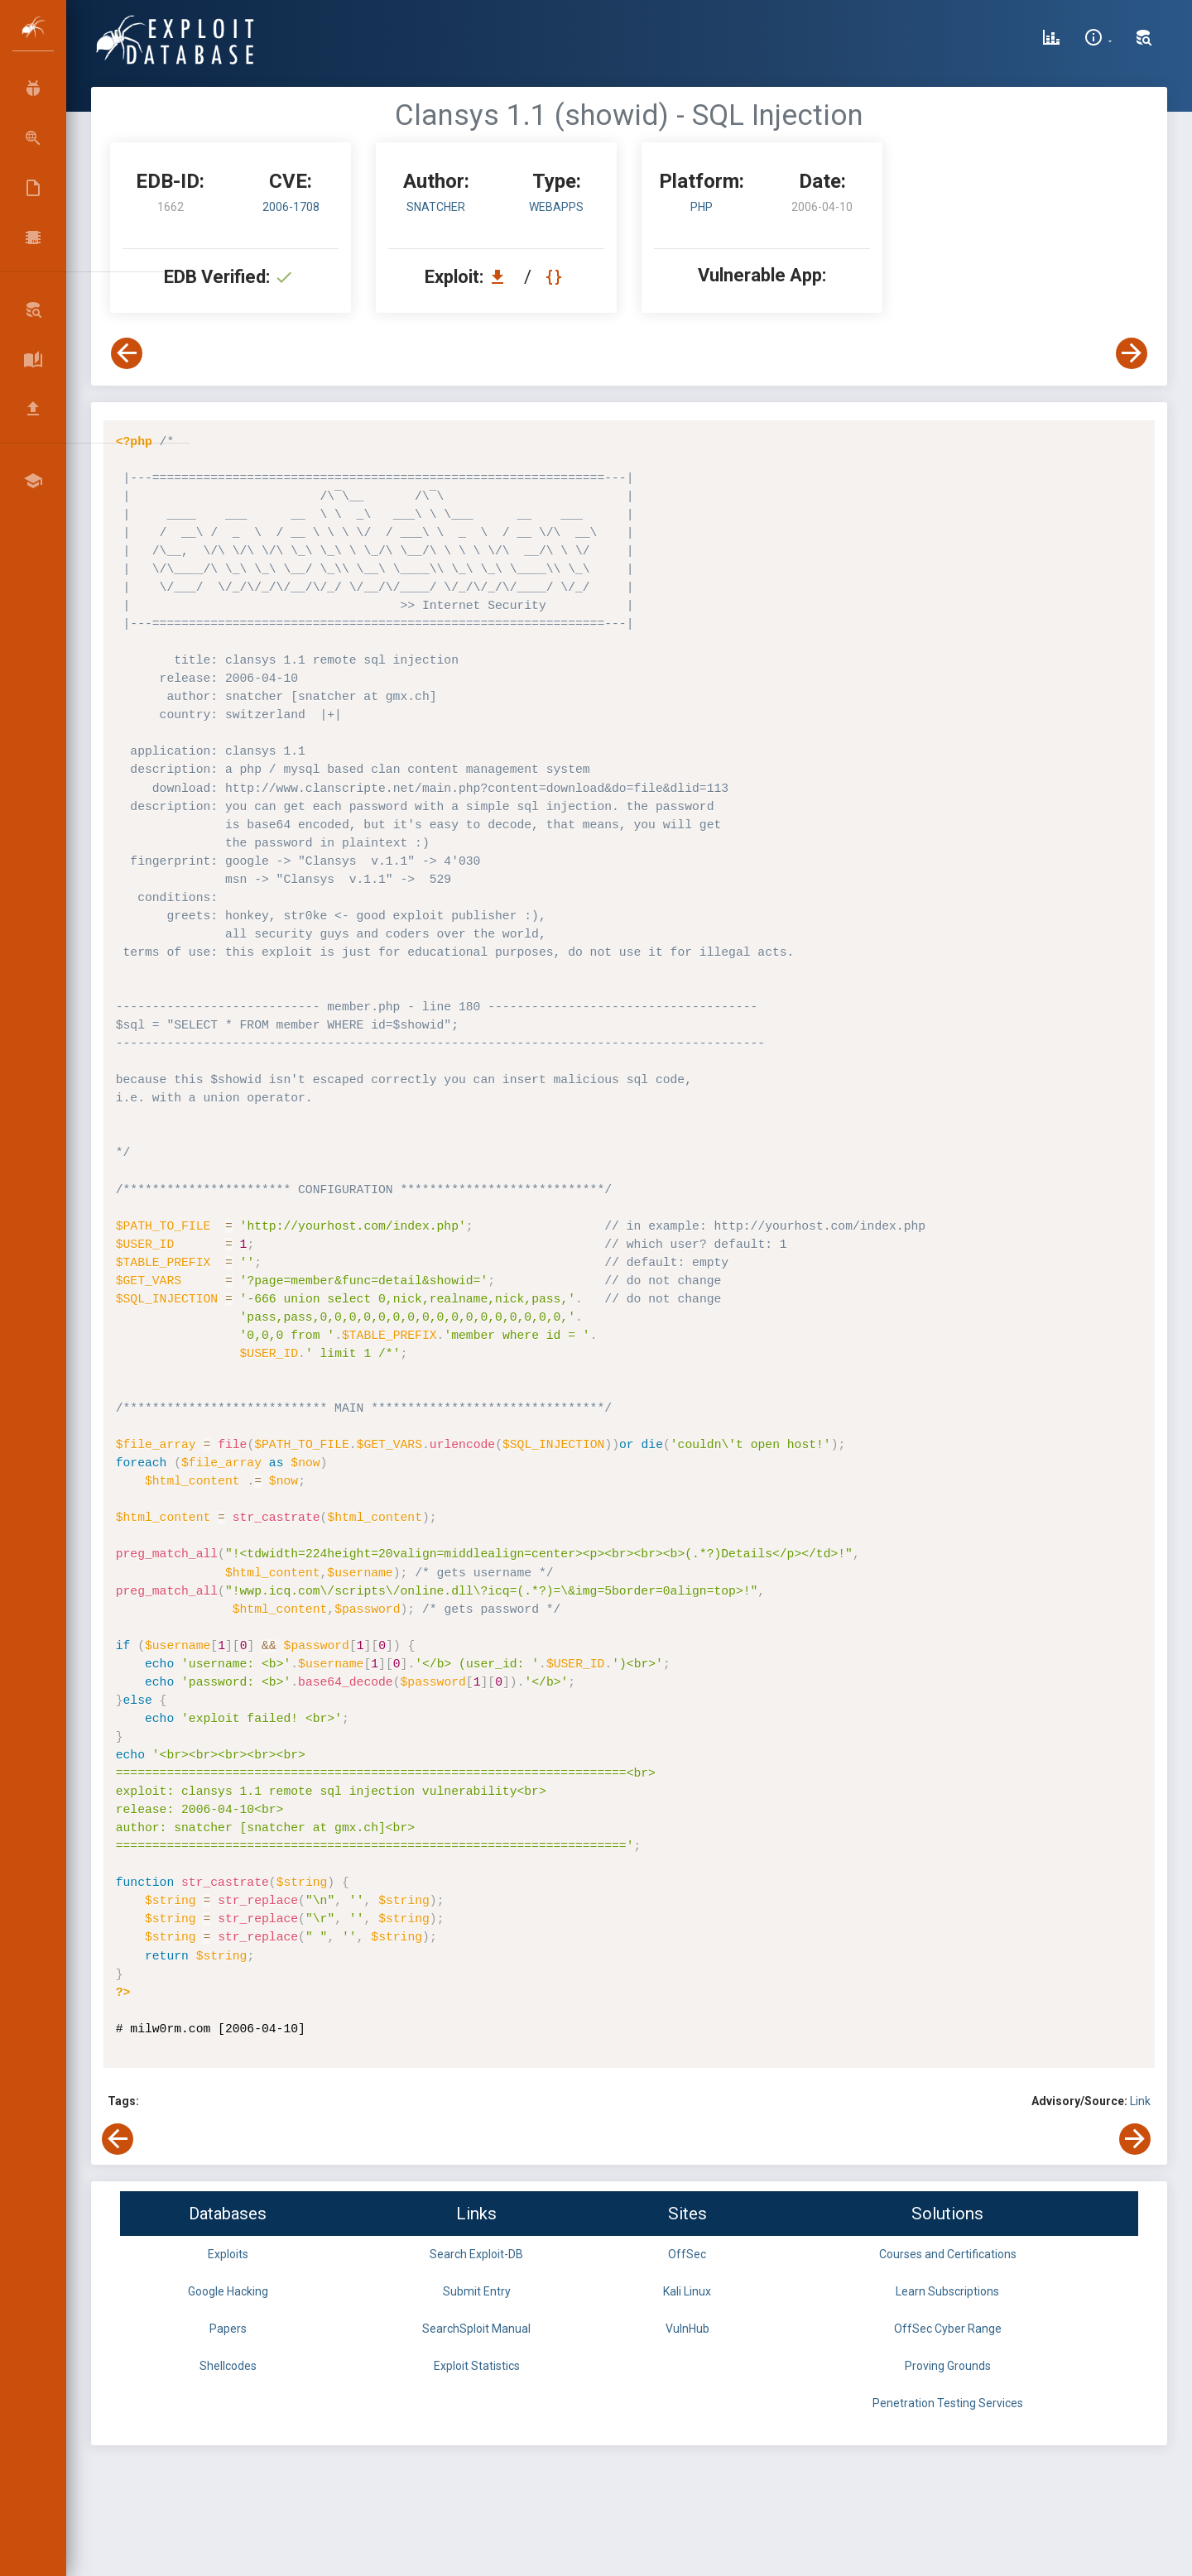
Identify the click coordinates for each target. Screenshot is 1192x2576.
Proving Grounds (948, 2365)
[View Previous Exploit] (126, 353)
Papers (228, 2328)
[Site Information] (1098, 40)
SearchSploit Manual (476, 2328)
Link (1140, 2101)
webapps (556, 206)
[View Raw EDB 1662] (556, 276)
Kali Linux (687, 2291)
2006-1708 (291, 206)
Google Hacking (228, 2291)
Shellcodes (228, 2365)
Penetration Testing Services (947, 2403)
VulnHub (687, 2328)
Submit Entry (477, 2291)
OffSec (687, 2254)
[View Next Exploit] (1131, 353)
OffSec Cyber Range (948, 2328)
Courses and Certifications (948, 2254)
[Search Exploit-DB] (1144, 40)
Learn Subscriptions (947, 2291)
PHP (701, 206)
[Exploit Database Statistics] (1051, 40)
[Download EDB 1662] (502, 276)
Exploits (228, 2254)
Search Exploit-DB (476, 2254)
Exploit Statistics (477, 2365)
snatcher (435, 206)
